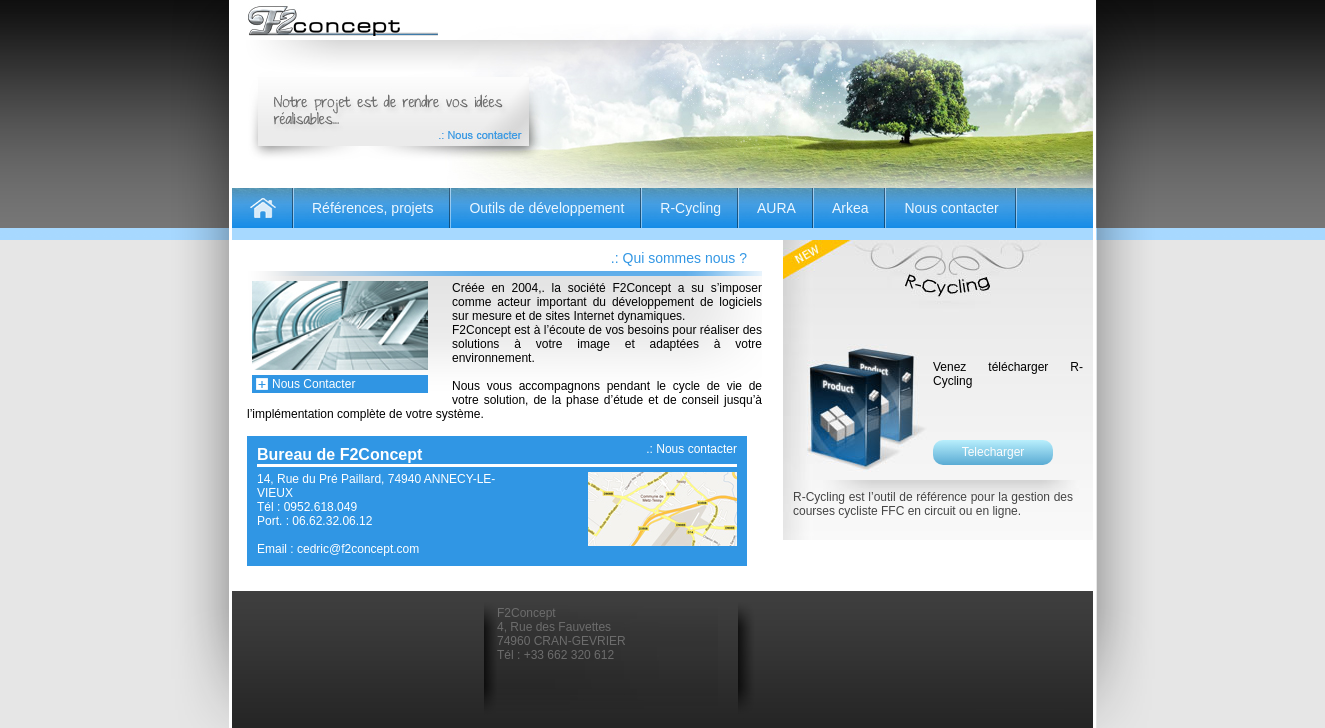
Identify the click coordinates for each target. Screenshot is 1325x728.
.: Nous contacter (691, 449)
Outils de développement (546, 208)
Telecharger (993, 452)
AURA (776, 208)
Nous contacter (951, 208)
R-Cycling (690, 208)
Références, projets (372, 208)
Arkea (850, 208)
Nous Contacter (313, 384)
